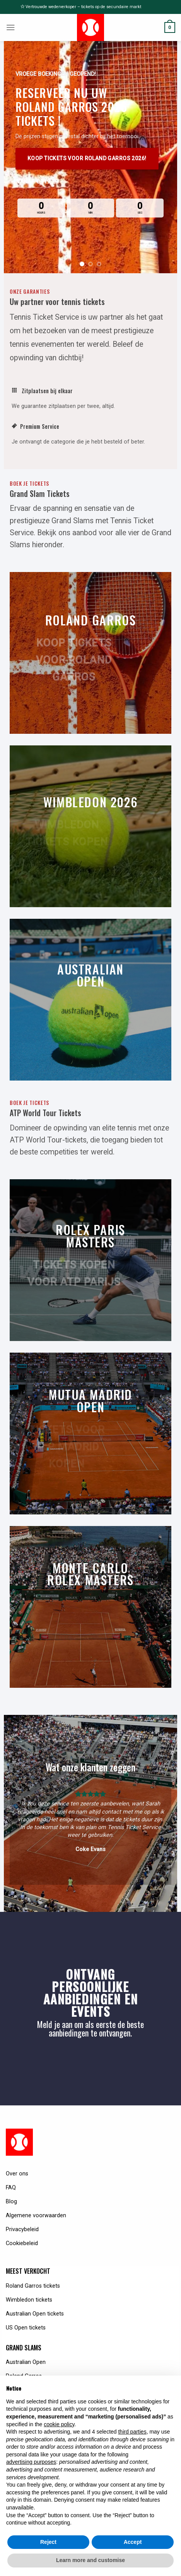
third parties (132, 2432)
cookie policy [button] (59, 2424)
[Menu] (10, 27)
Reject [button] (48, 2542)
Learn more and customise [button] (90, 2560)
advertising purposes (31, 2462)
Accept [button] (133, 2542)
